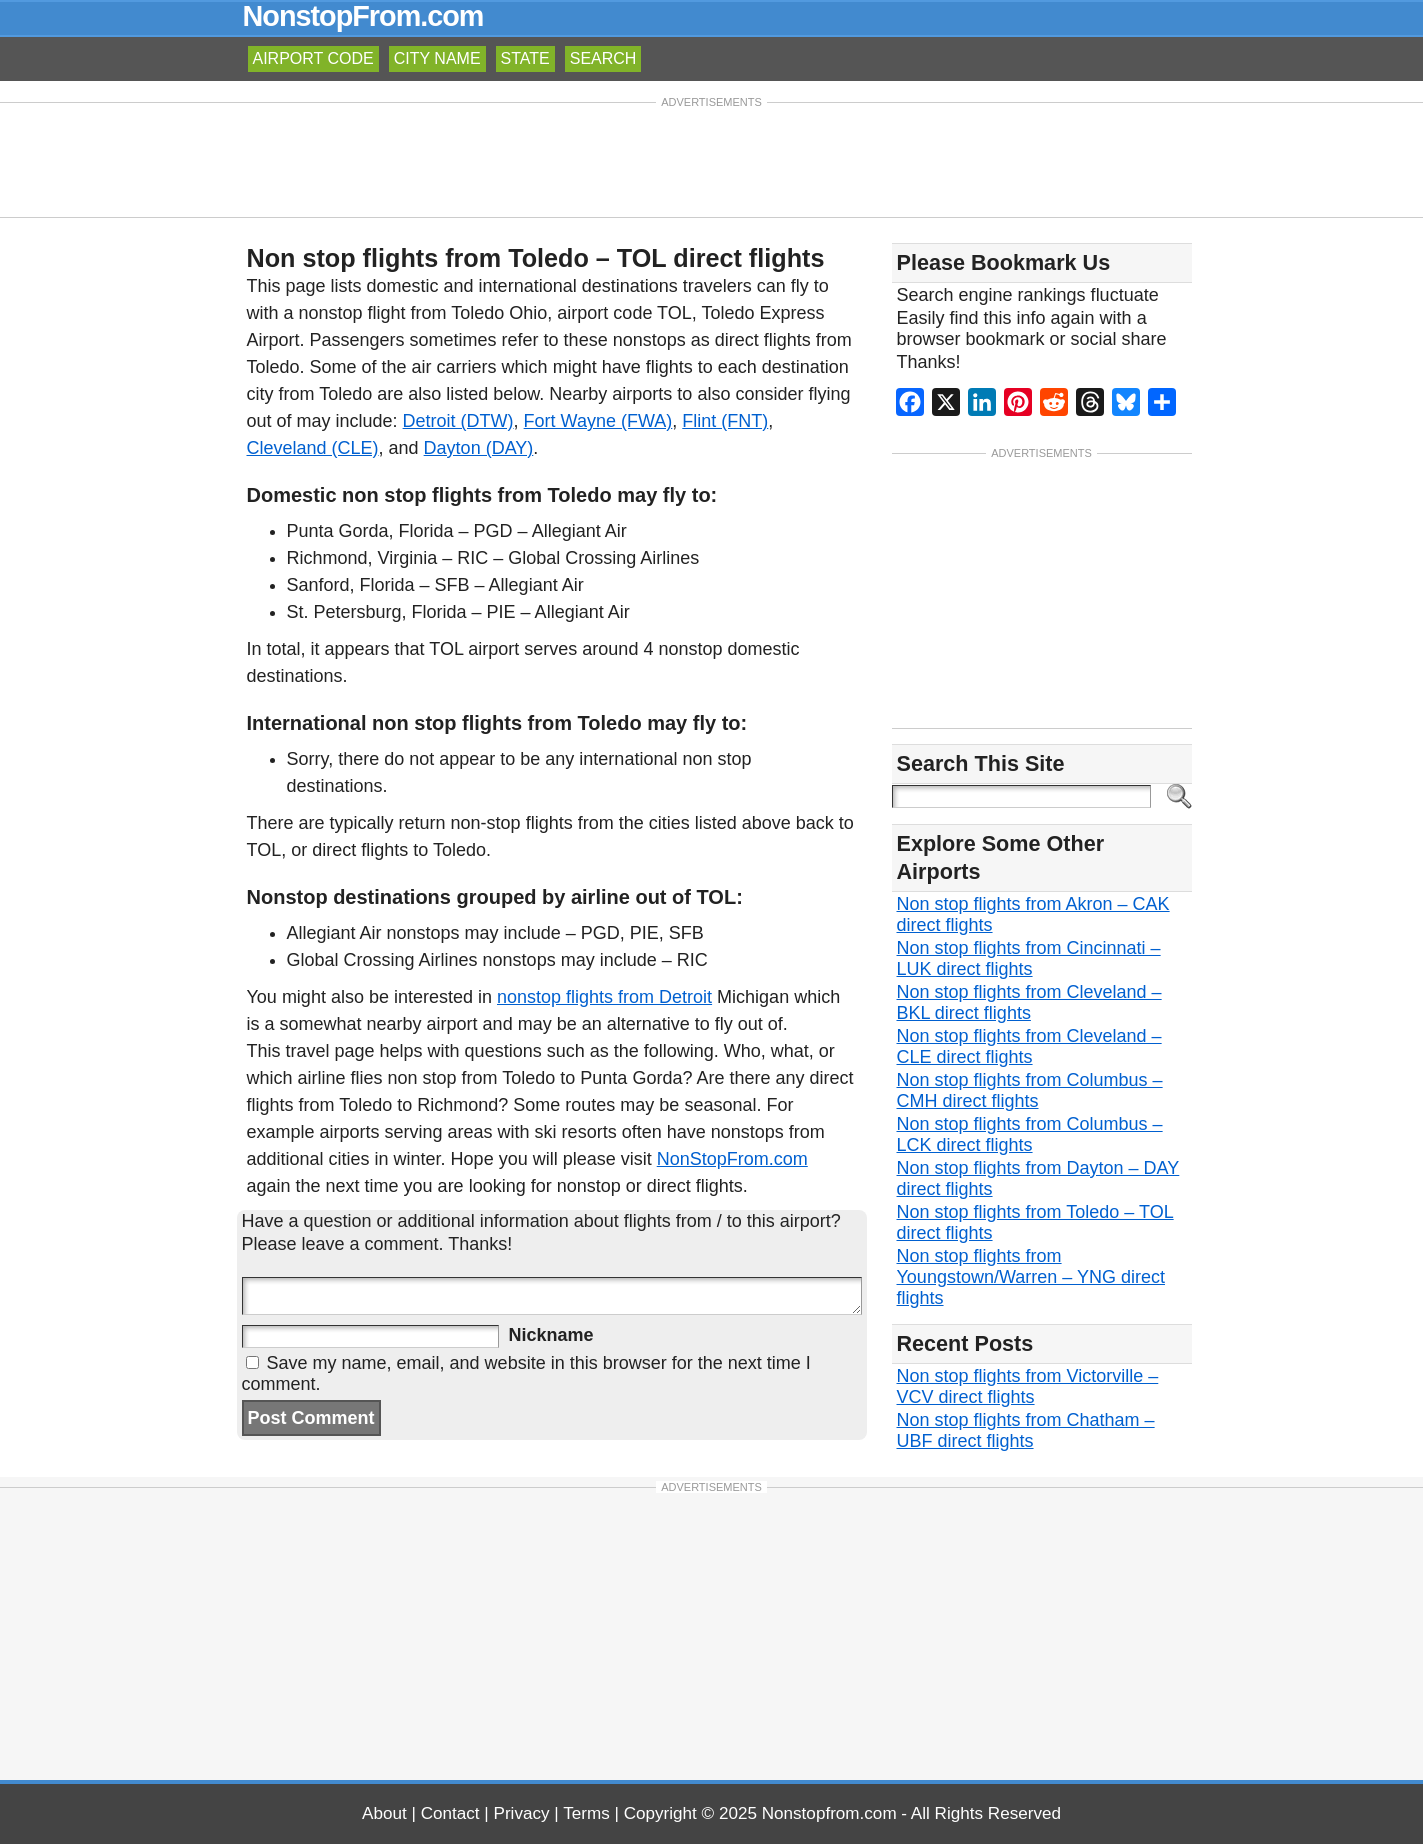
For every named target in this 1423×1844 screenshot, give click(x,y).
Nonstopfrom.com (829, 1813)
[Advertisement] (712, 158)
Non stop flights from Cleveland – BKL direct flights (1029, 1002)
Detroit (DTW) (458, 421)
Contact (450, 1813)
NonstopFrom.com (363, 16)
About (384, 1813)
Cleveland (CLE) (313, 448)
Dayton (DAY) (479, 448)
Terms (586, 1813)
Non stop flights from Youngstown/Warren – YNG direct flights (1031, 1277)
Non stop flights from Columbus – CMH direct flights (1030, 1090)
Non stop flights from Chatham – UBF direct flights (1026, 1430)
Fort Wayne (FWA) (598, 421)
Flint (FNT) (725, 421)
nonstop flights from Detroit (604, 997)
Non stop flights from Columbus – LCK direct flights (1030, 1134)
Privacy (522, 1813)
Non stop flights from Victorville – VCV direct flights (1028, 1386)
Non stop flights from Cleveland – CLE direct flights (1029, 1046)
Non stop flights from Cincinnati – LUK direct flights (1029, 958)
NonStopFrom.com (732, 1159)
